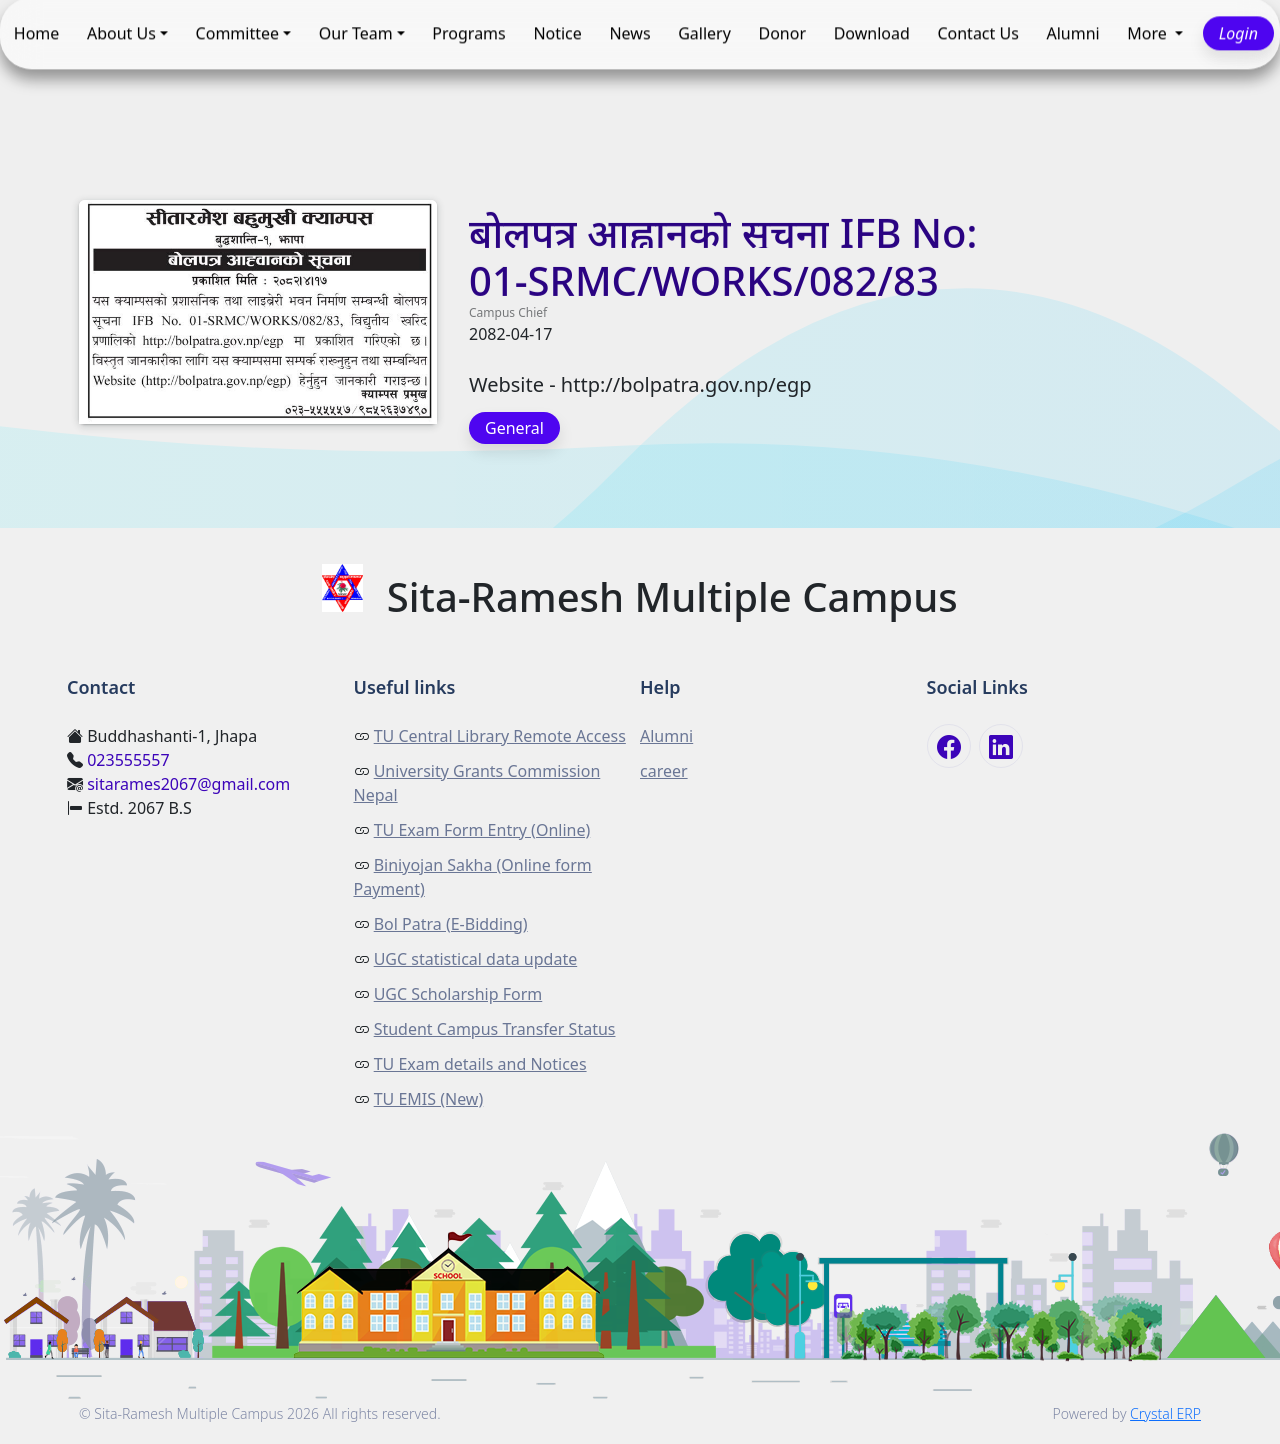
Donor (783, 34)
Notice (557, 34)
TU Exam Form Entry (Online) (482, 830)
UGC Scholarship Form (458, 994)
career (664, 771)
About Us (121, 34)
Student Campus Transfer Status (495, 1029)
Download (872, 34)
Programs (468, 34)
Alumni (1072, 34)
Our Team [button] (356, 34)
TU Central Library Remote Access (500, 736)
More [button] (1149, 34)
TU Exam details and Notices (480, 1064)
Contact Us (977, 34)
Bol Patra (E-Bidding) (451, 924)
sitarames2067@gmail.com (188, 784)
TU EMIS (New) (429, 1099)
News (629, 34)
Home (37, 34)
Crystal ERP (1165, 1413)
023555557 (128, 760)
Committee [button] (237, 34)
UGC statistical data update (476, 959)
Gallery (704, 34)
